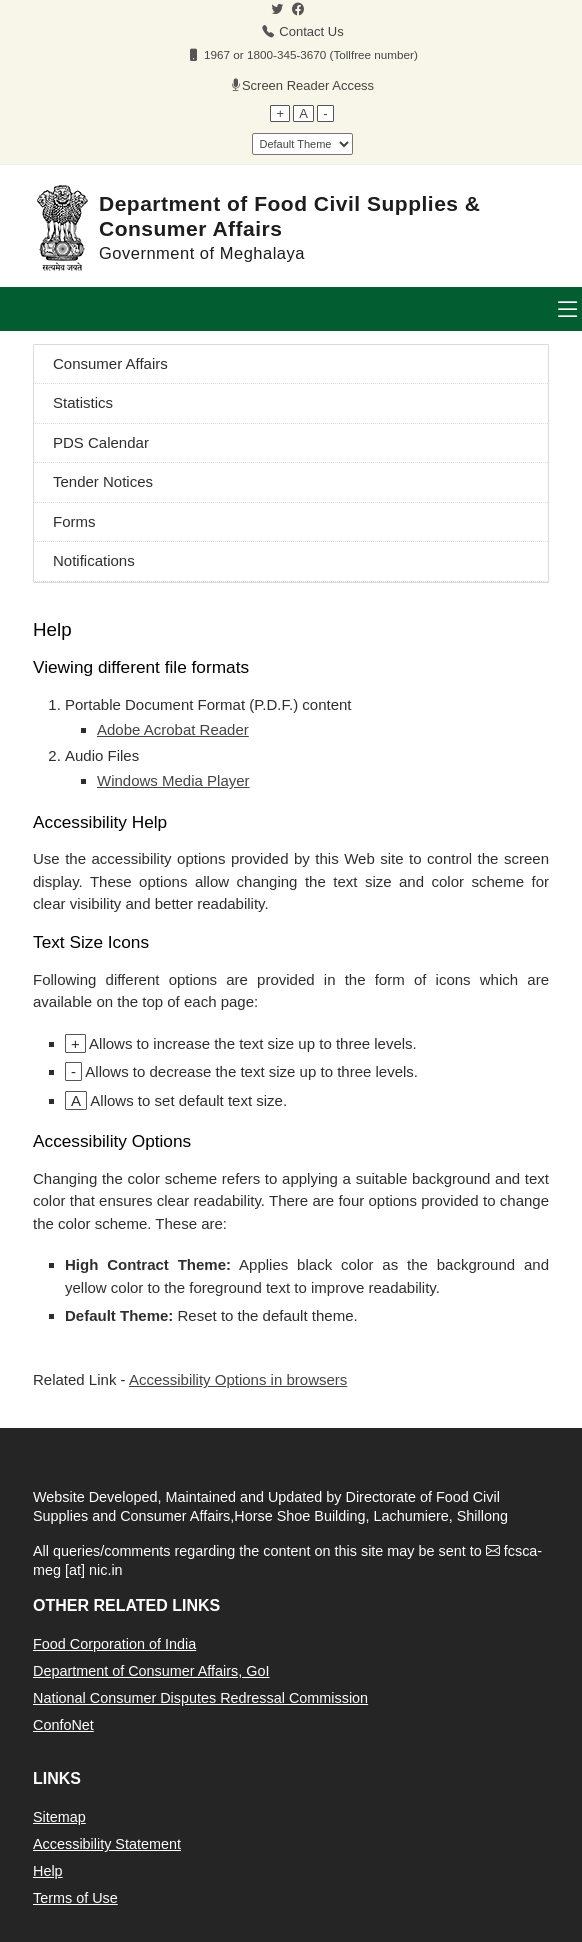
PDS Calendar (101, 442)
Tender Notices (103, 481)
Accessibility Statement (107, 1844)
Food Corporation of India (114, 1644)
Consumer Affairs (110, 363)
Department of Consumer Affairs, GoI (151, 1671)
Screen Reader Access (308, 85)
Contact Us (311, 31)
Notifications (94, 560)
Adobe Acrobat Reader (173, 729)
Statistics (83, 402)
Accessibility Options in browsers (238, 1379)
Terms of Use (75, 1898)
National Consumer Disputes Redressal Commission (200, 1698)
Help (48, 1871)
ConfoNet (63, 1725)
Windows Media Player (173, 780)
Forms (74, 521)
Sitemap (59, 1817)
